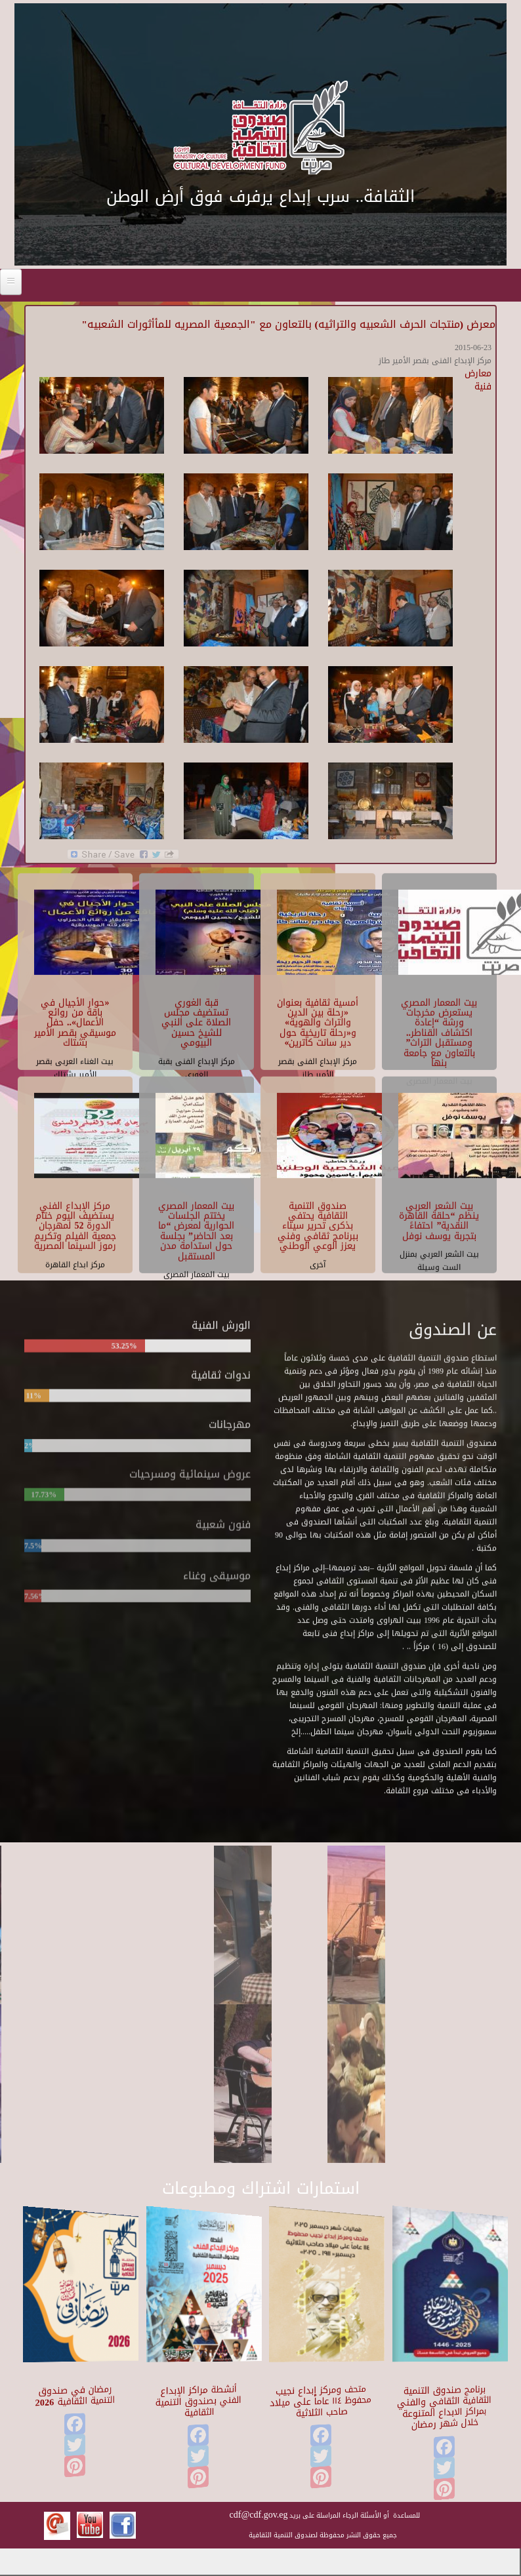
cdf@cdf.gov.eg (259, 2515)
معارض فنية (478, 380)
